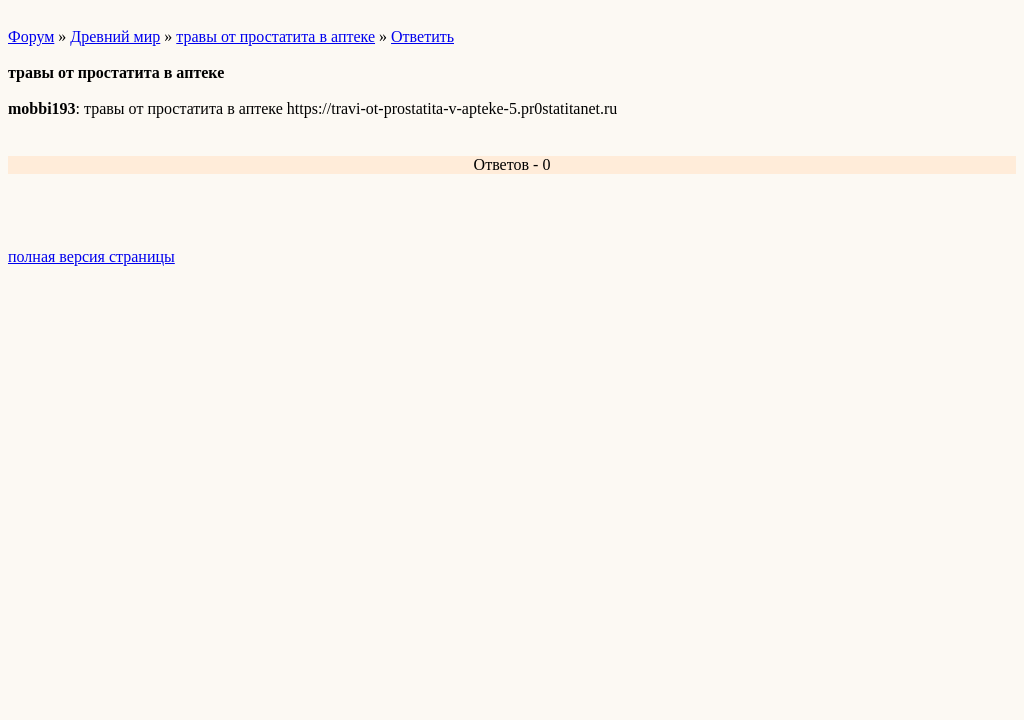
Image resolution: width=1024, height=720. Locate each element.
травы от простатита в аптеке (275, 36)
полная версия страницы (91, 256)
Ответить (422, 36)
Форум (31, 36)
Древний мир (115, 36)
